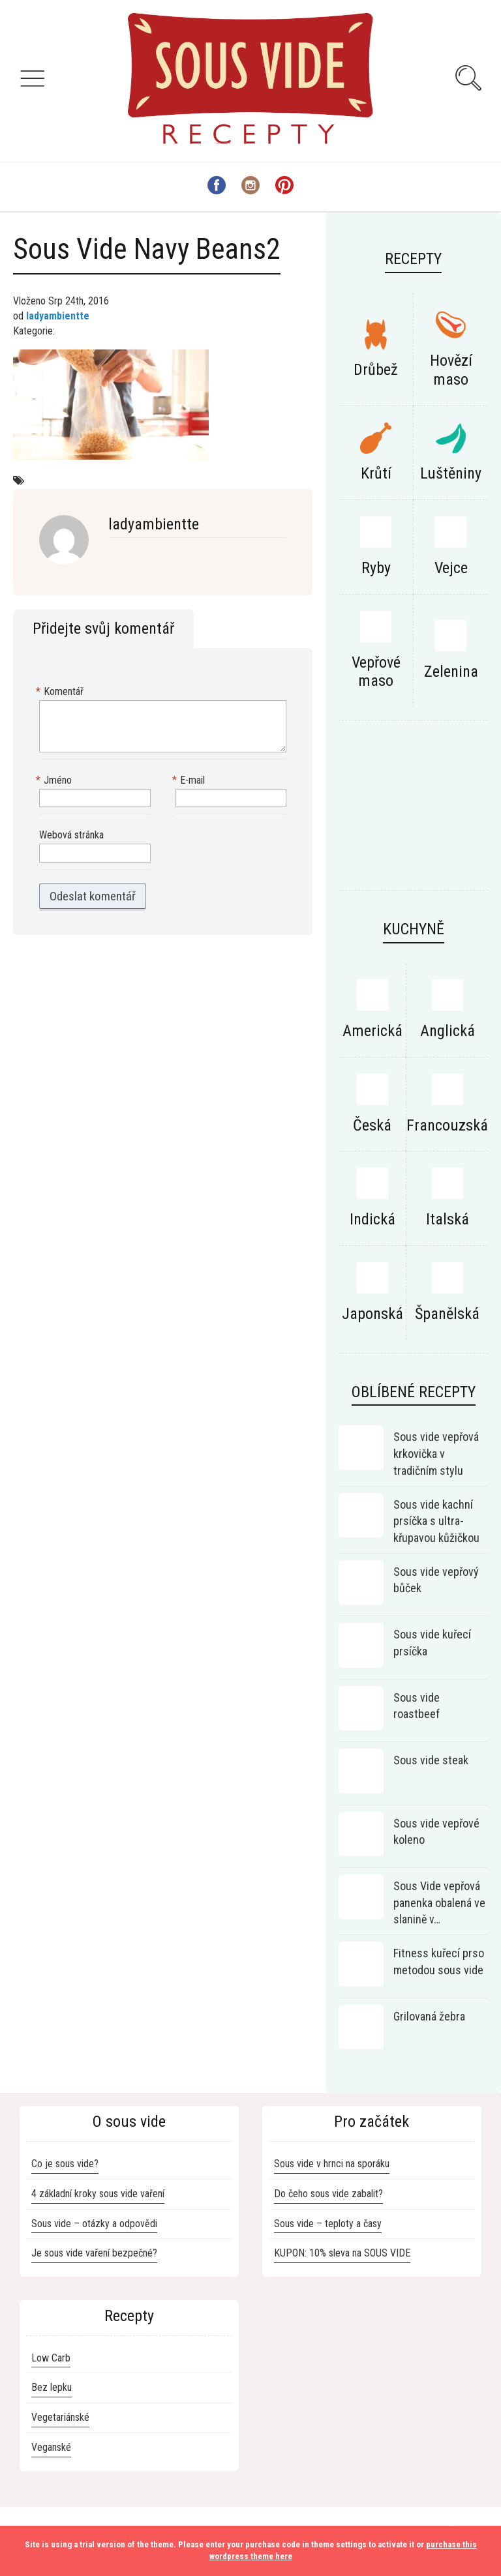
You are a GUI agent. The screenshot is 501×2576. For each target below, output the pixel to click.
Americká (372, 1031)
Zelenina (451, 671)
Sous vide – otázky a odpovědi (94, 2223)
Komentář (61, 692)
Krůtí (376, 473)
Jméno (55, 780)
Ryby (376, 568)
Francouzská (447, 1125)
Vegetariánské (60, 2417)
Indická (372, 1219)
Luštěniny (450, 473)
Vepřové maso (376, 671)
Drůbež (376, 370)
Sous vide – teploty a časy (328, 2223)
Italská (447, 1219)
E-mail (190, 780)
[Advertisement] (413, 812)
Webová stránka (71, 835)
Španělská (447, 1314)
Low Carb (50, 2358)
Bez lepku (51, 2387)
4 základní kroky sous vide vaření (97, 2193)
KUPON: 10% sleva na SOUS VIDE (342, 2253)
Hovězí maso (451, 370)
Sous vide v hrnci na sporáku (331, 2163)
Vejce (451, 568)
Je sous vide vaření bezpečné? (94, 2253)
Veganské (51, 2447)
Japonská (372, 1314)
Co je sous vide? (65, 2163)
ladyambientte (57, 316)
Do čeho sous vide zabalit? (328, 2193)
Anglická (447, 1031)
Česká (372, 1125)
